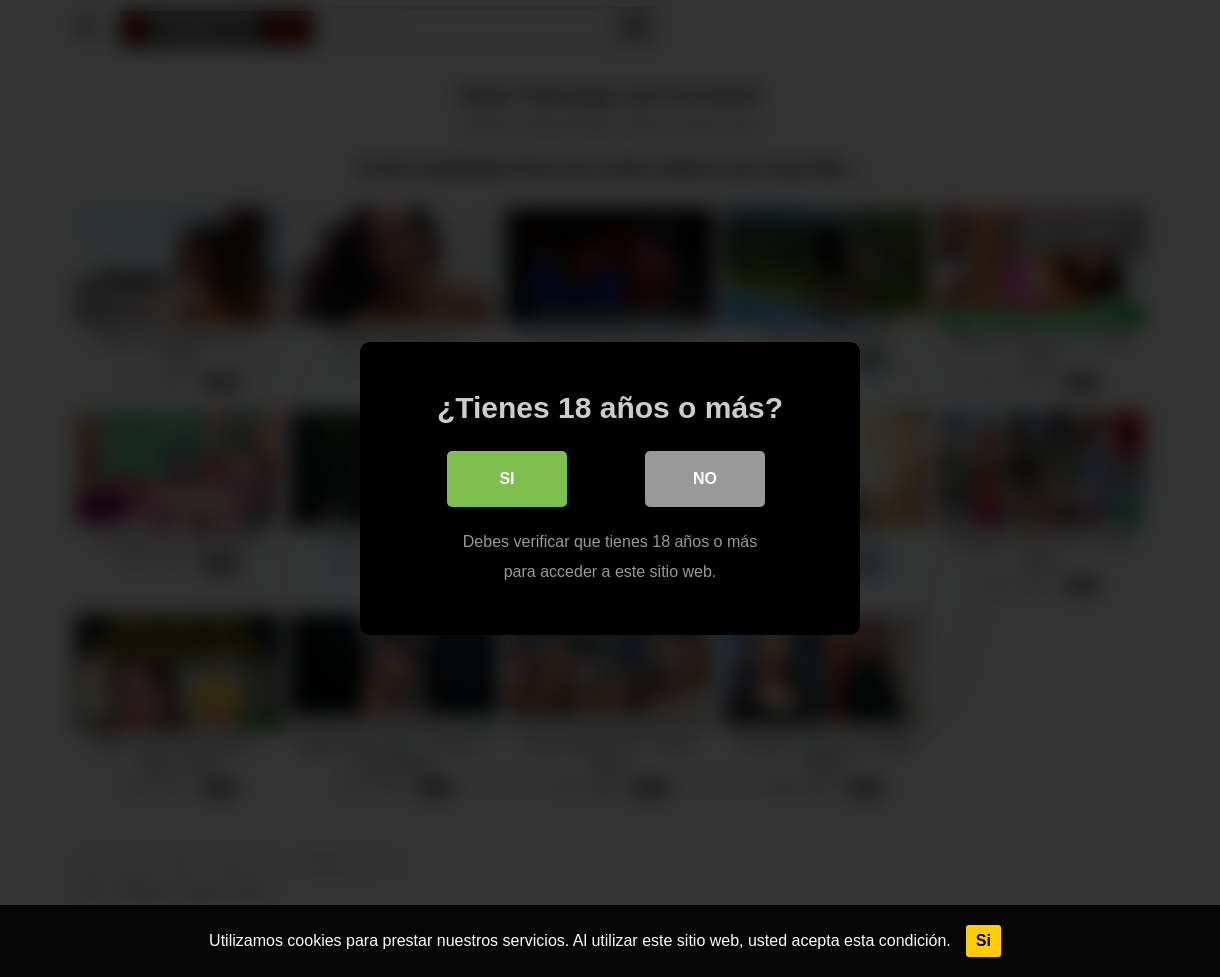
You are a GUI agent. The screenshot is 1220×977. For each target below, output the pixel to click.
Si (983, 940)
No (705, 478)
